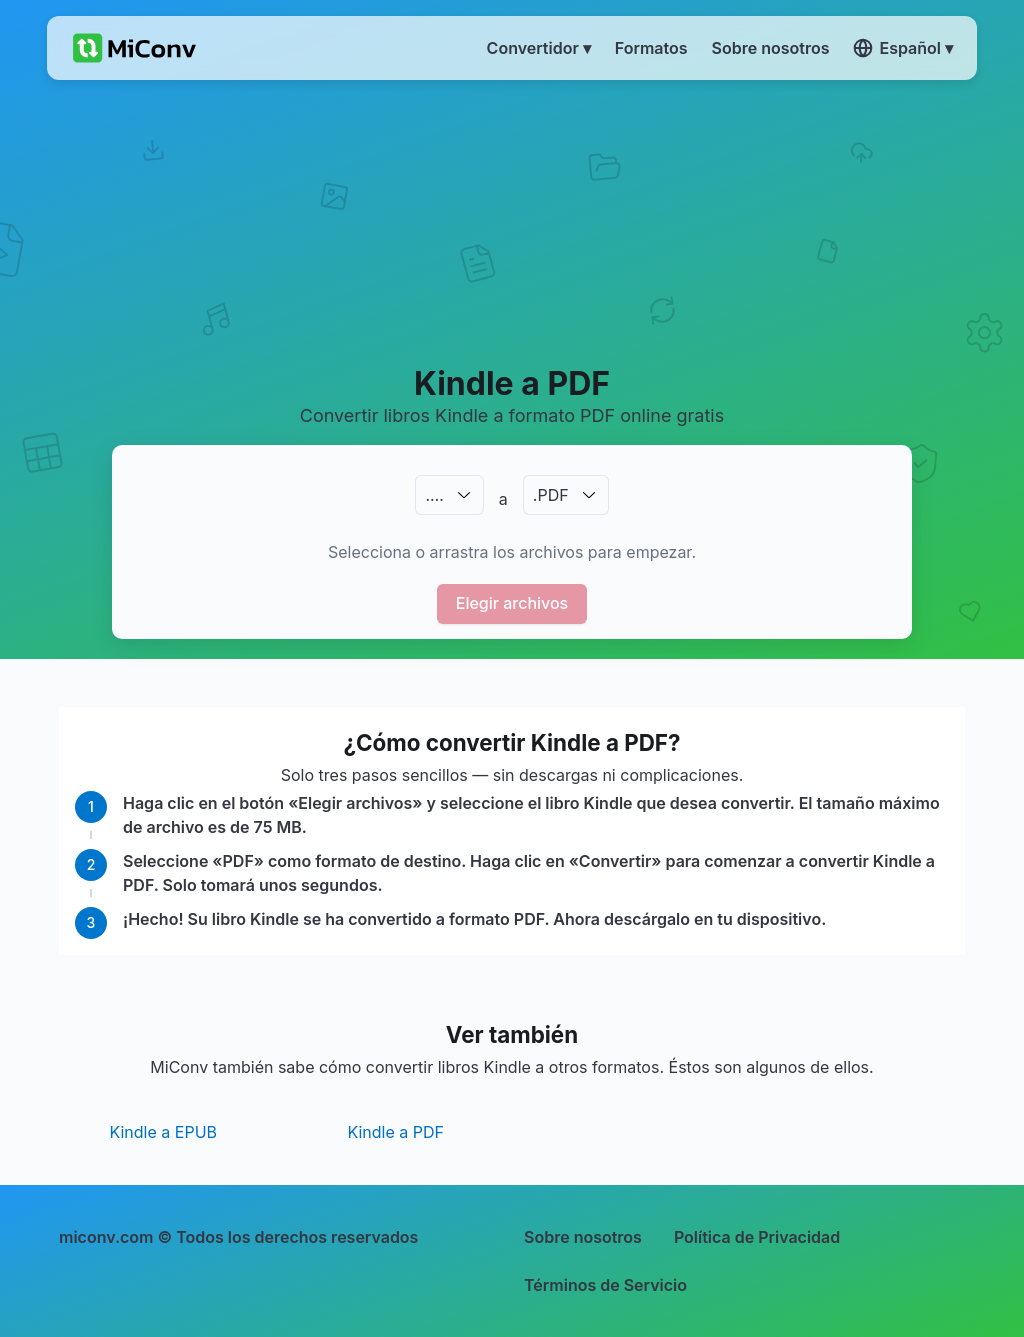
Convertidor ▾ (539, 48)
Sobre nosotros (583, 1237)
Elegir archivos (512, 603)
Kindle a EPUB (163, 1132)
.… (434, 495)
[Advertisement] (512, 221)
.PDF (551, 495)
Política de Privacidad (757, 1237)
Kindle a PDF (395, 1132)
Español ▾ (903, 48)
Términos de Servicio (605, 1285)
